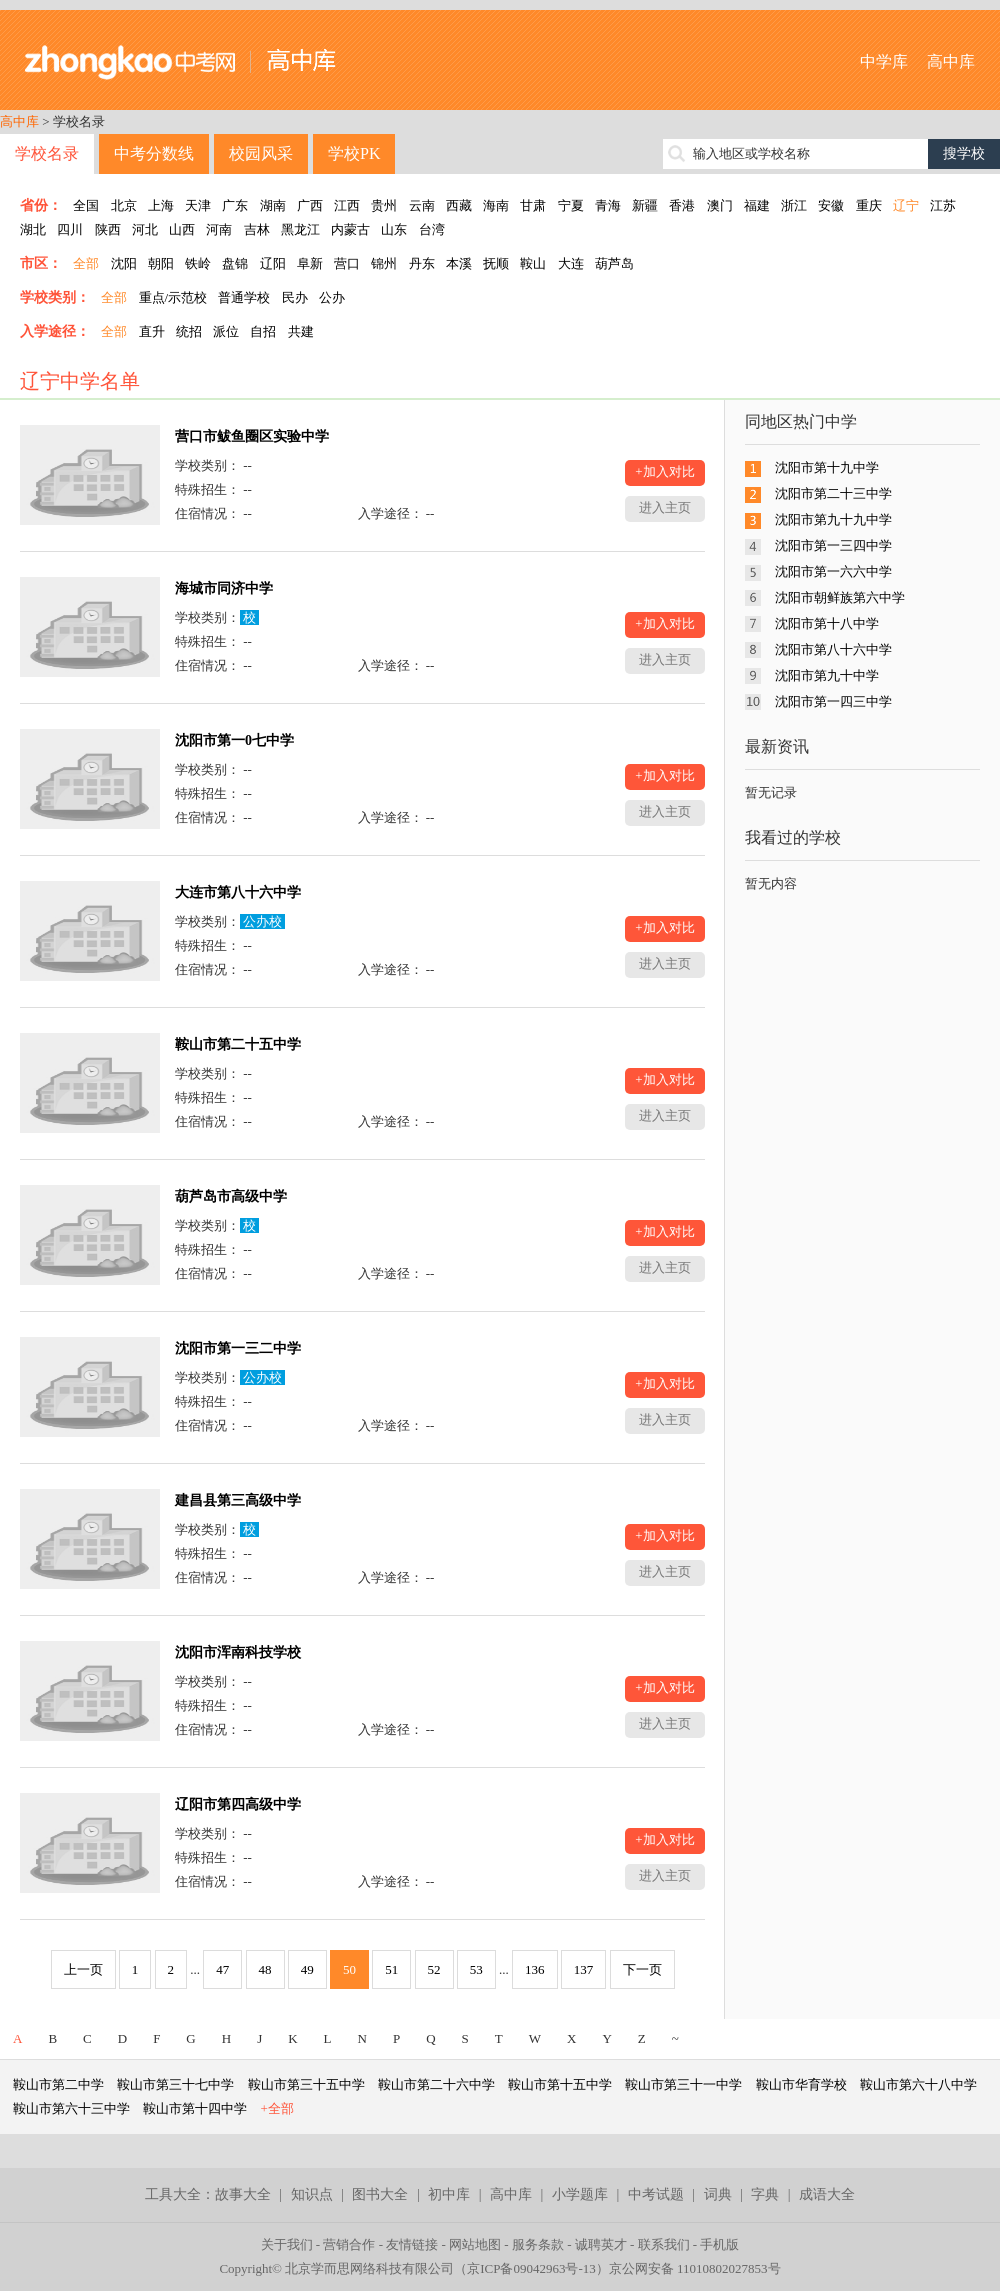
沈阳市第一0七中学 (234, 740)
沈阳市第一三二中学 (238, 1348)
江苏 (943, 205)
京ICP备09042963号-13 (531, 2268)
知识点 (312, 2194)
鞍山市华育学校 (801, 2084)
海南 (496, 205)
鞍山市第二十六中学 (436, 2084)
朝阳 (161, 263)
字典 (765, 2194)
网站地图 (475, 2244)
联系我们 (664, 2244)
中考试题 (656, 2194)
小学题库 (580, 2194)
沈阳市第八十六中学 (833, 649)
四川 (70, 229)
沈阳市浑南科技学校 (238, 1652)
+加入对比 (664, 471)
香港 (682, 205)
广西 (310, 205)
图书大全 (380, 2194)
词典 (718, 2194)
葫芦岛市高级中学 (231, 1196)
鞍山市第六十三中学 (71, 2108)
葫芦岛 (614, 263)
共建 (301, 331)
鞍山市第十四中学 (195, 2108)
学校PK (354, 153)
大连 (571, 263)
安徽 (831, 205)
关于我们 (287, 2244)
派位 (226, 331)
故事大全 (243, 2194)
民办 (295, 297)
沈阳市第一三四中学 (833, 545)
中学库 (884, 61)
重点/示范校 (173, 297)
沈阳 (124, 263)
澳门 (720, 205)
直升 (152, 331)
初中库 (449, 2194)
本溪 (459, 263)
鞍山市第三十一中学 (683, 2084)
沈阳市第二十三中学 (833, 493)
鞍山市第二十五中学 (238, 1044)
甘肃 (533, 205)
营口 (347, 263)
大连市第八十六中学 (238, 892)
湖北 (33, 229)
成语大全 (827, 2194)
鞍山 (533, 263)
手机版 (719, 2244)
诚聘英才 (601, 2244)
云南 (422, 205)
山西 (182, 229)
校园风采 (261, 153)
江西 (347, 205)
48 (265, 1969)
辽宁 (906, 205)
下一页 (642, 1969)
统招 (189, 331)
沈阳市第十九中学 (827, 467)
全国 (86, 205)
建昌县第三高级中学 (238, 1500)
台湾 (432, 229)
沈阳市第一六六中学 (833, 571)
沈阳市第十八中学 (827, 623)
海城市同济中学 (224, 588)
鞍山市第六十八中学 (918, 2084)
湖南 (273, 205)
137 (584, 1969)
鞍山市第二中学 (58, 2084)
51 (391, 1969)
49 (307, 1969)
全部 (86, 263)
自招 (263, 331)
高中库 (951, 61)
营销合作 (349, 2244)
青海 (608, 205)
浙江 (794, 205)
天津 (198, 205)
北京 (124, 205)
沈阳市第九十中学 (827, 675)
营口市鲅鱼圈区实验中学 (252, 436)
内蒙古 (350, 229)
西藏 (459, 205)
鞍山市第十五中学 (560, 2084)
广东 (235, 205)
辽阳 (273, 263)
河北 (145, 229)
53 (476, 1969)
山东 (394, 229)
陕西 (108, 229)
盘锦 (235, 263)
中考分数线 (154, 153)
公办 (332, 297)
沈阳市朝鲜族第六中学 (840, 597)
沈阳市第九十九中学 (833, 519)
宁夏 (571, 205)
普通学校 (244, 297)
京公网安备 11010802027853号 (695, 2268)
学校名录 (47, 153)
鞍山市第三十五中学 (306, 2084)
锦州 (384, 263)
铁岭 (198, 263)
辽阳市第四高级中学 (238, 1804)
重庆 (869, 205)
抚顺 (496, 263)
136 (535, 1969)
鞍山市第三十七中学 (175, 2084)
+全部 (277, 2108)
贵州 (384, 205)
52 (434, 1969)
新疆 (645, 205)
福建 (757, 205)
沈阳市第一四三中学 (833, 701)
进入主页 (665, 507)
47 (222, 1969)
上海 (161, 205)
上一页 (83, 1969)
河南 (219, 229)
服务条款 (538, 2244)
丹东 (422, 263)
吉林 (257, 229)
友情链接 (412, 2244)
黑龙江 (300, 229)
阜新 (310, 263)
